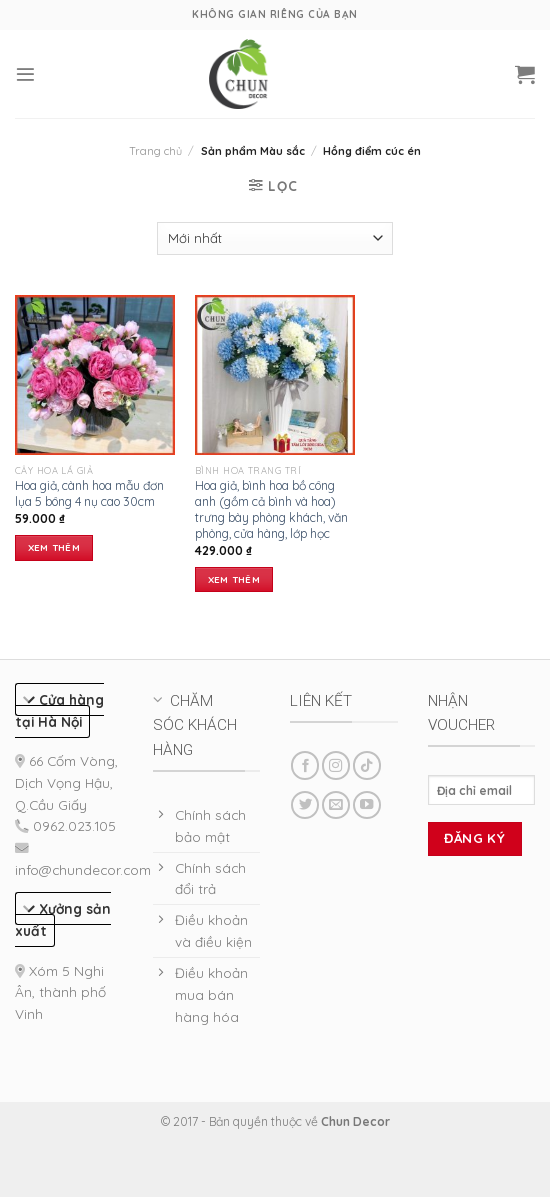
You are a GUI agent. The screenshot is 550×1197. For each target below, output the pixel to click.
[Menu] (25, 74)
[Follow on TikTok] (367, 765)
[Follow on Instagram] (336, 765)
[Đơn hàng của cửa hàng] (274, 238)
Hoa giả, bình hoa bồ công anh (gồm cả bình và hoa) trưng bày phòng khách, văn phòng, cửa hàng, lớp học (271, 509)
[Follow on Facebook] (305, 765)
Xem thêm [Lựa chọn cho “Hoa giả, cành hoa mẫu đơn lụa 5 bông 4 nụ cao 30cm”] (54, 547)
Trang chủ (155, 151)
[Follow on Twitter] (305, 805)
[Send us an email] (336, 805)
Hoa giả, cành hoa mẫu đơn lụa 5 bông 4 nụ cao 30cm (89, 493)
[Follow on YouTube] (367, 805)
